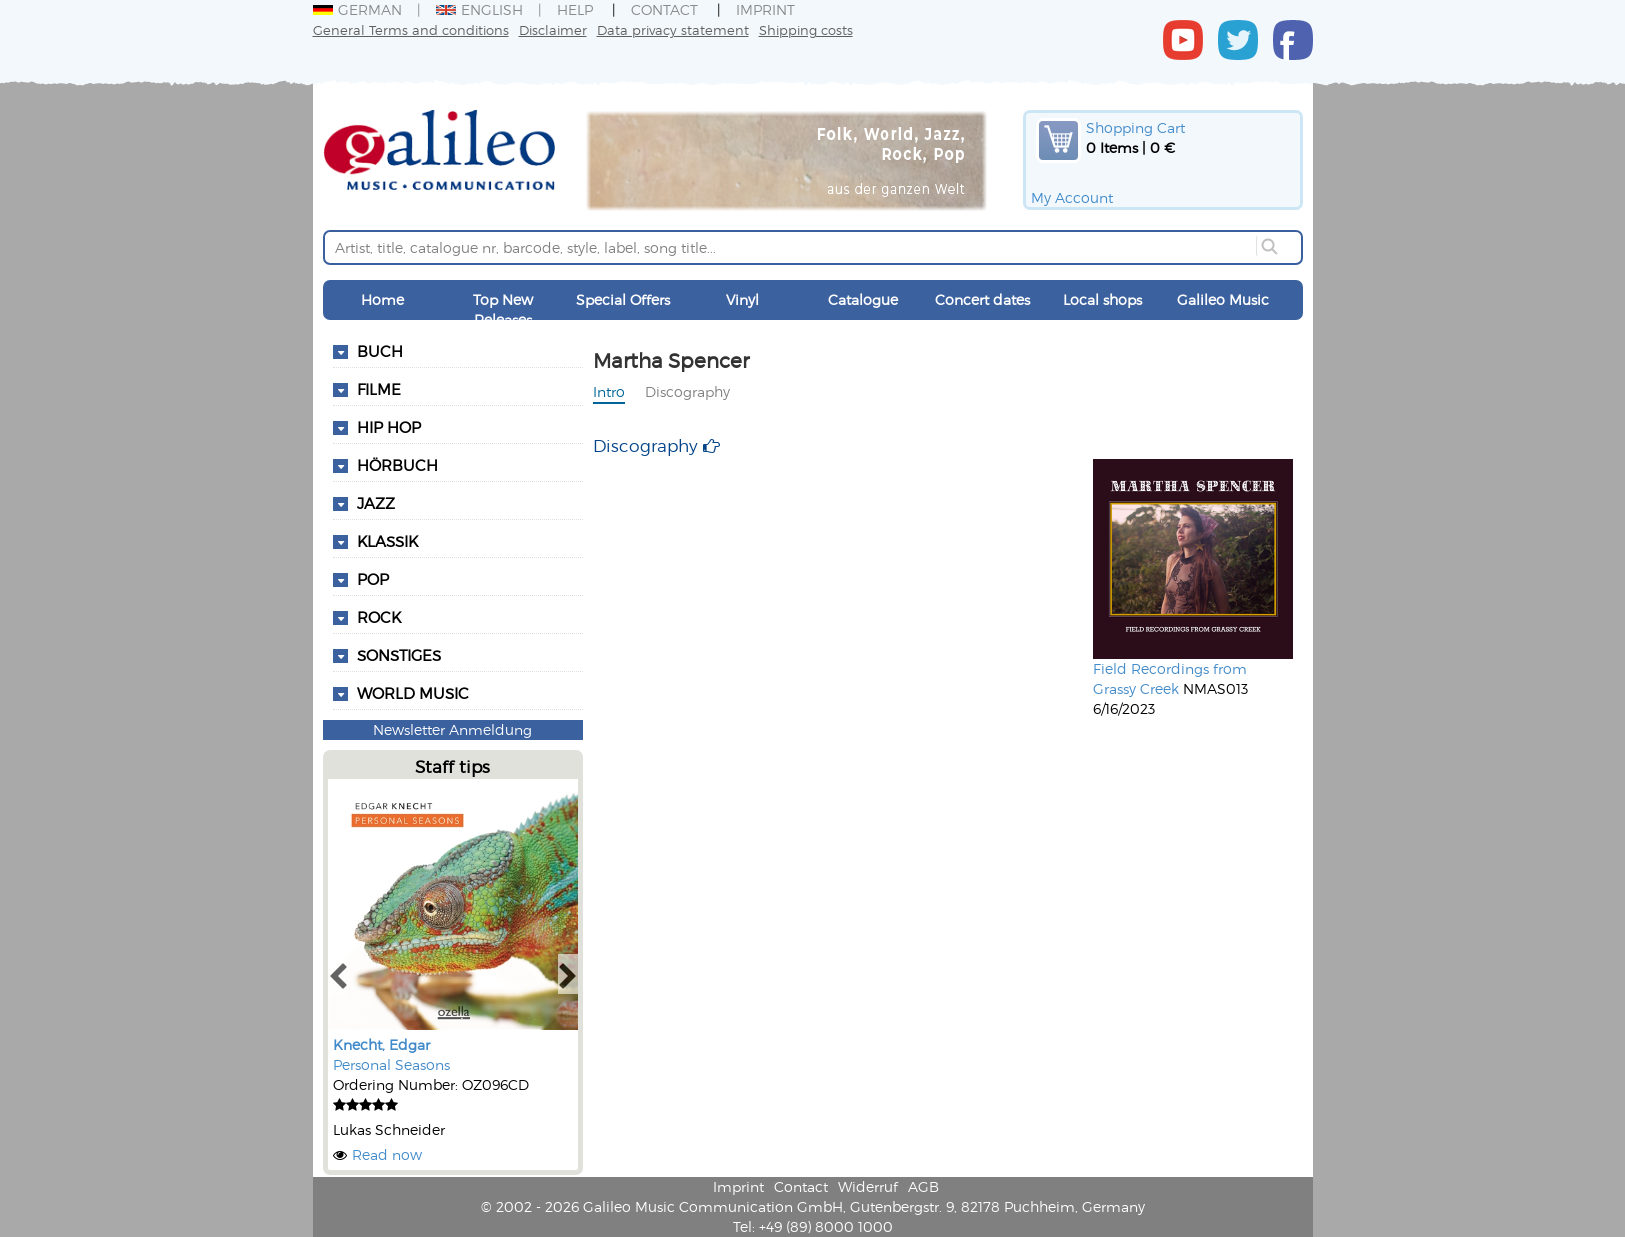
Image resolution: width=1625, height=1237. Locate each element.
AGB (923, 1186)
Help (575, 9)
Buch (380, 351)
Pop (373, 579)
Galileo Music (1223, 299)
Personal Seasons (391, 1064)
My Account (1072, 197)
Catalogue (863, 299)
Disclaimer (553, 29)
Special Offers (623, 299)
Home (382, 299)
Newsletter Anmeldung (452, 729)
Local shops (1102, 299)
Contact (664, 9)
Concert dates (982, 299)
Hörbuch (397, 465)
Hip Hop (389, 427)
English (479, 9)
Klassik (387, 541)
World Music (413, 693)
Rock (379, 617)
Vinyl (742, 299)
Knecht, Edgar (381, 1044)
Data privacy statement (673, 29)
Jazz (376, 503)
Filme (379, 389)
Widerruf (868, 1186)
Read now (387, 1154)
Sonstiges (399, 655)
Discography (687, 391)
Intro (609, 391)
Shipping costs (806, 29)
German (357, 9)
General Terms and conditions (411, 29)
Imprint (765, 9)
